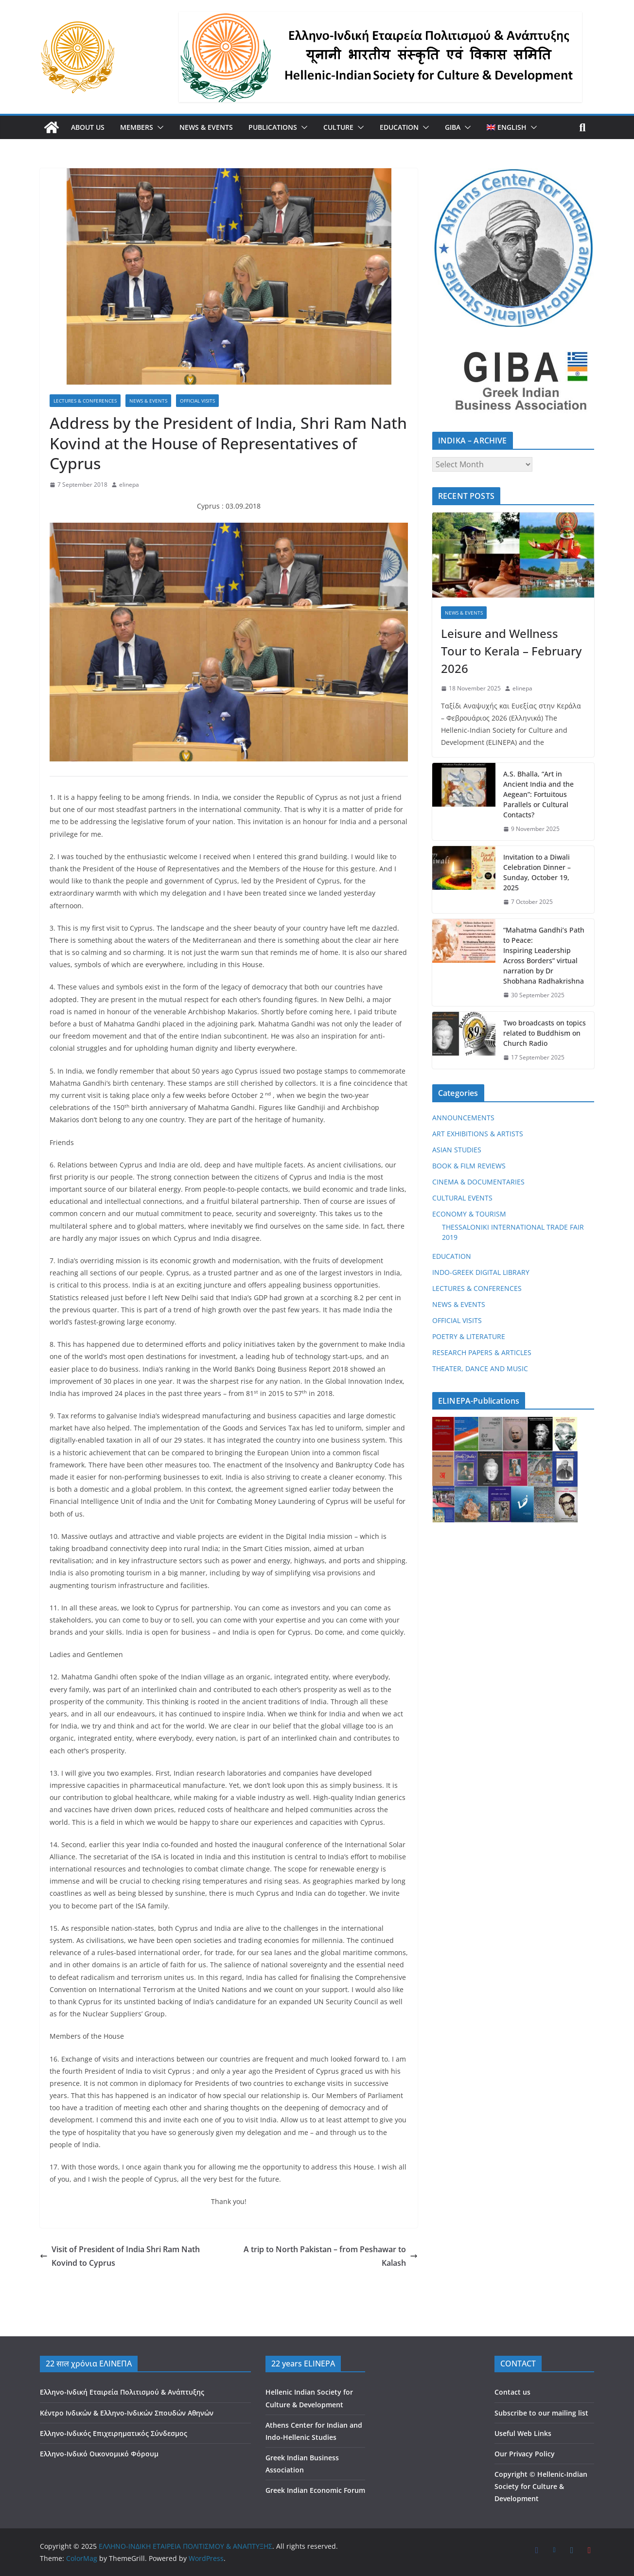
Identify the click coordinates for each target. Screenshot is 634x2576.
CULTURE (338, 127)
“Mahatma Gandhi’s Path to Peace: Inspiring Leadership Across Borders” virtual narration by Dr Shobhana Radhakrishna (543, 955)
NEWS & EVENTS (206, 127)
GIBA (452, 127)
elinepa (129, 484)
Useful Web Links (522, 2433)
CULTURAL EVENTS (462, 1197)
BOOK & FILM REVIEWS (469, 1165)
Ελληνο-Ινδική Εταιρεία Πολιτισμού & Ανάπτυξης (122, 2392)
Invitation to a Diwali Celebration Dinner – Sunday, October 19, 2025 (537, 872)
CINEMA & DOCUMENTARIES (478, 1181)
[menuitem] (507, 127)
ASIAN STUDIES (456, 1149)
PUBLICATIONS (272, 127)
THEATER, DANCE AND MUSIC (480, 1368)
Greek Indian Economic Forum (315, 2490)
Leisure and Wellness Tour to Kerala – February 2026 (511, 650)
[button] (158, 127)
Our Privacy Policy (524, 2453)
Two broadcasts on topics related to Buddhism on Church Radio (544, 1033)
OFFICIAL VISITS (197, 400)
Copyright (511, 2474)
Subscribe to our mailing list (541, 2412)
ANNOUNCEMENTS (463, 1117)
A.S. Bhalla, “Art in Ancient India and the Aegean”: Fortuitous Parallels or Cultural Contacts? (538, 794)
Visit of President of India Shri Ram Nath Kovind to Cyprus (120, 2256)
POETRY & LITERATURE (468, 1336)
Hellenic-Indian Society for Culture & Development (540, 2486)
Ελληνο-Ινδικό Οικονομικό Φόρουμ (99, 2453)
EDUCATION (399, 127)
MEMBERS (136, 127)
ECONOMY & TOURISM (469, 1213)
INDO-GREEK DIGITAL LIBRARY (480, 1272)
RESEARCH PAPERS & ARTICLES (481, 1352)
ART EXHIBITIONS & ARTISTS (477, 1133)
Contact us (512, 2392)
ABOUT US (88, 127)
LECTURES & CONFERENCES (85, 400)
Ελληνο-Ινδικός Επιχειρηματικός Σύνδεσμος (113, 2433)
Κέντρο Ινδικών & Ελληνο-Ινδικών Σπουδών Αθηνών (126, 2412)
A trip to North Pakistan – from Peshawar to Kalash (331, 2256)
